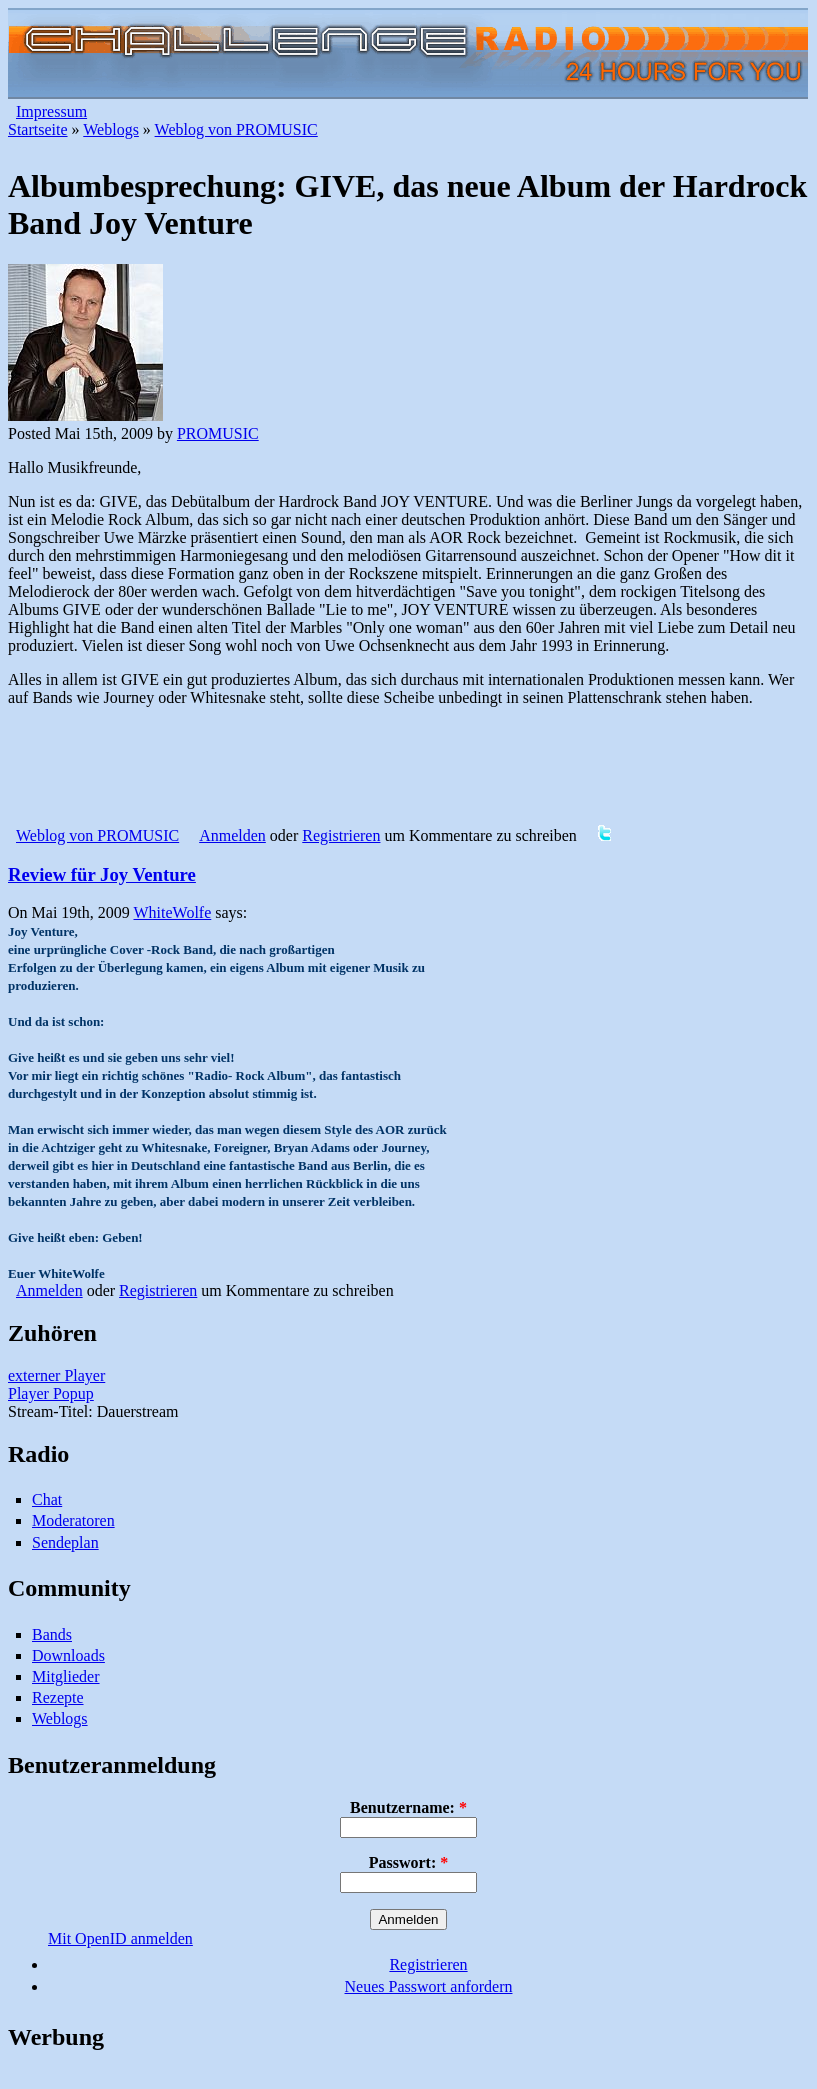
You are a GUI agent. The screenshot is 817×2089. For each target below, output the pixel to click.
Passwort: (409, 1862)
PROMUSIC (218, 433)
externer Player (56, 1375)
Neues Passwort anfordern (429, 1986)
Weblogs (111, 129)
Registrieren (341, 835)
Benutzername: (408, 1807)
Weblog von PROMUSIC (236, 129)
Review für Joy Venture (102, 874)
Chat (47, 1499)
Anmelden (232, 835)
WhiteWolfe (172, 912)
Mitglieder (66, 1676)
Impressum (51, 111)
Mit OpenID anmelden (120, 1938)
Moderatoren (73, 1520)
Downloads (68, 1655)
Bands (52, 1634)
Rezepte (58, 1697)
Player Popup (51, 1393)
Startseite (38, 129)
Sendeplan (65, 1542)
